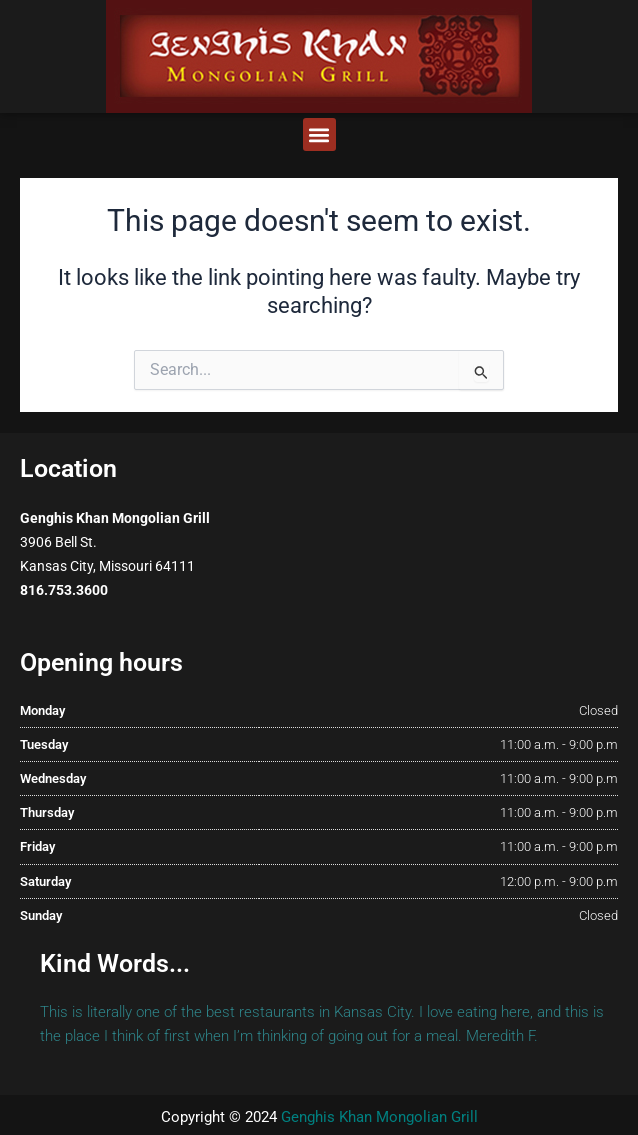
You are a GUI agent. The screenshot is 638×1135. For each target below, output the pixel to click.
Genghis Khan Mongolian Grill (379, 1117)
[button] (319, 134)
